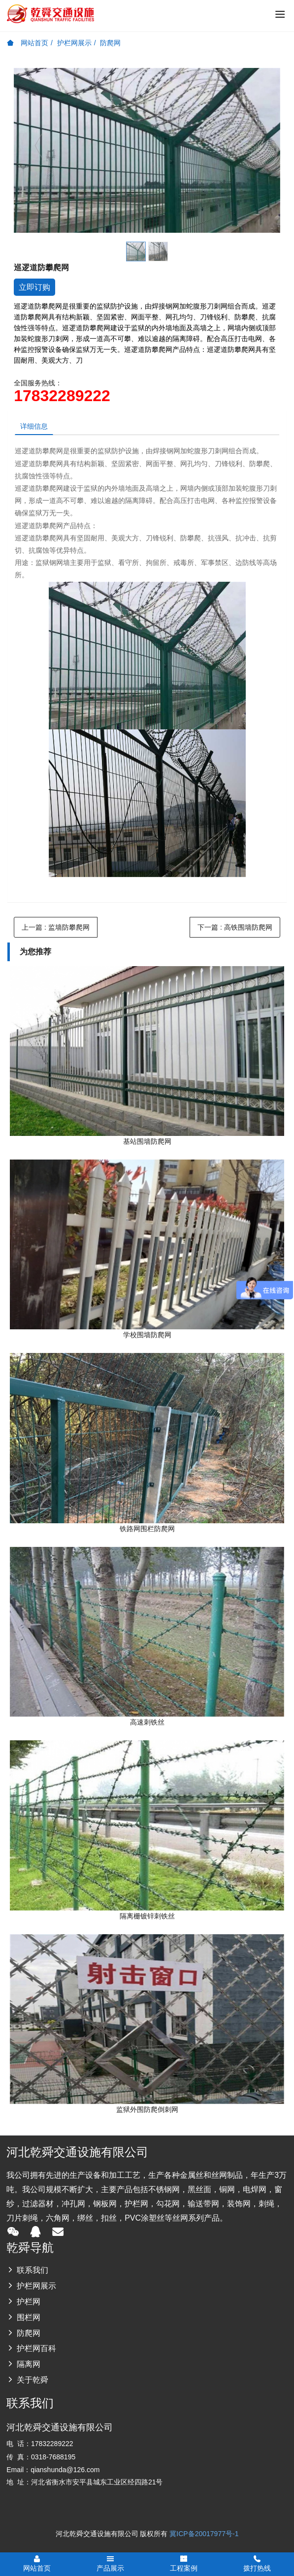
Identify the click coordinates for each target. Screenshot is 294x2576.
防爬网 (110, 43)
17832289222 (62, 395)
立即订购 (34, 287)
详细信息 (34, 426)
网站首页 (27, 43)
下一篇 (234, 927)
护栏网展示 (74, 43)
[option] (147, 150)
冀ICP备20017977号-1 (203, 2534)
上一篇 (56, 927)
